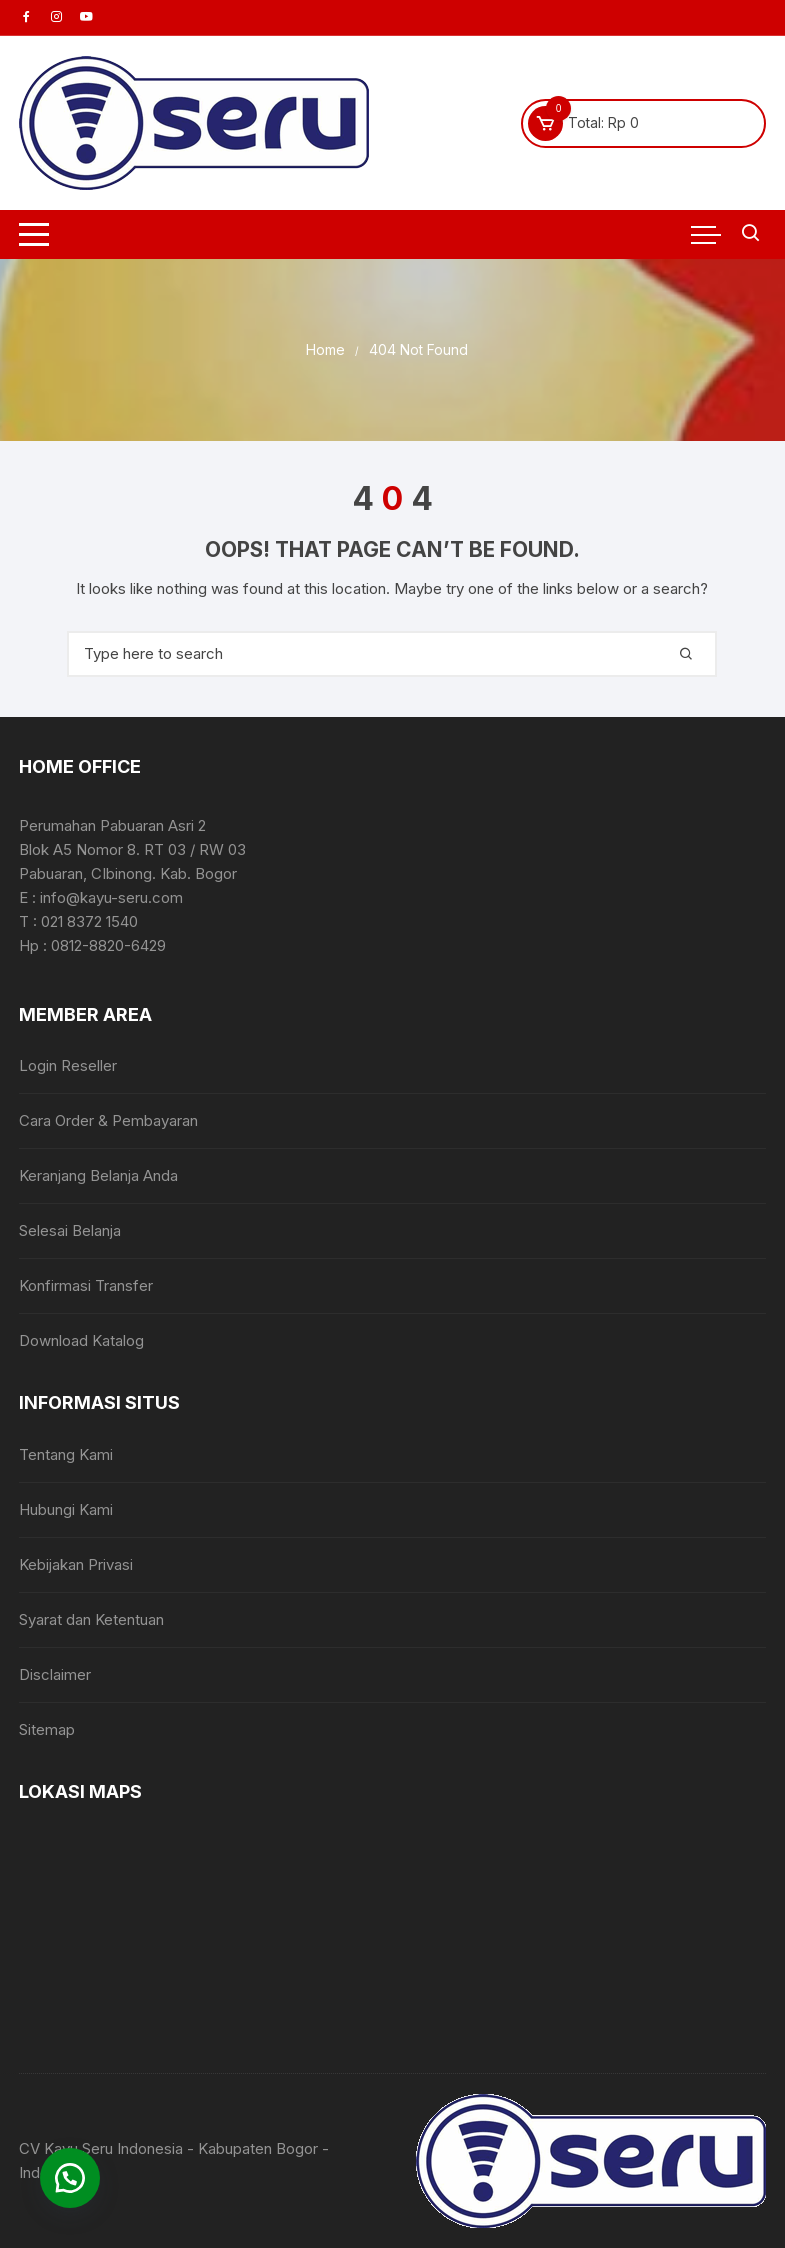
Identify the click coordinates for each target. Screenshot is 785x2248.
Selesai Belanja (70, 1230)
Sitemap (47, 1729)
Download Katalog (81, 1340)
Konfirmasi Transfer (86, 1285)
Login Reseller (68, 1065)
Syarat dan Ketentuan (91, 1619)
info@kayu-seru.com (111, 897)
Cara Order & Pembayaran (108, 1120)
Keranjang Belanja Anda (98, 1175)
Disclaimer (55, 1674)
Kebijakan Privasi (76, 1564)
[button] (70, 2178)
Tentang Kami (66, 1454)
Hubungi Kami (66, 1509)
